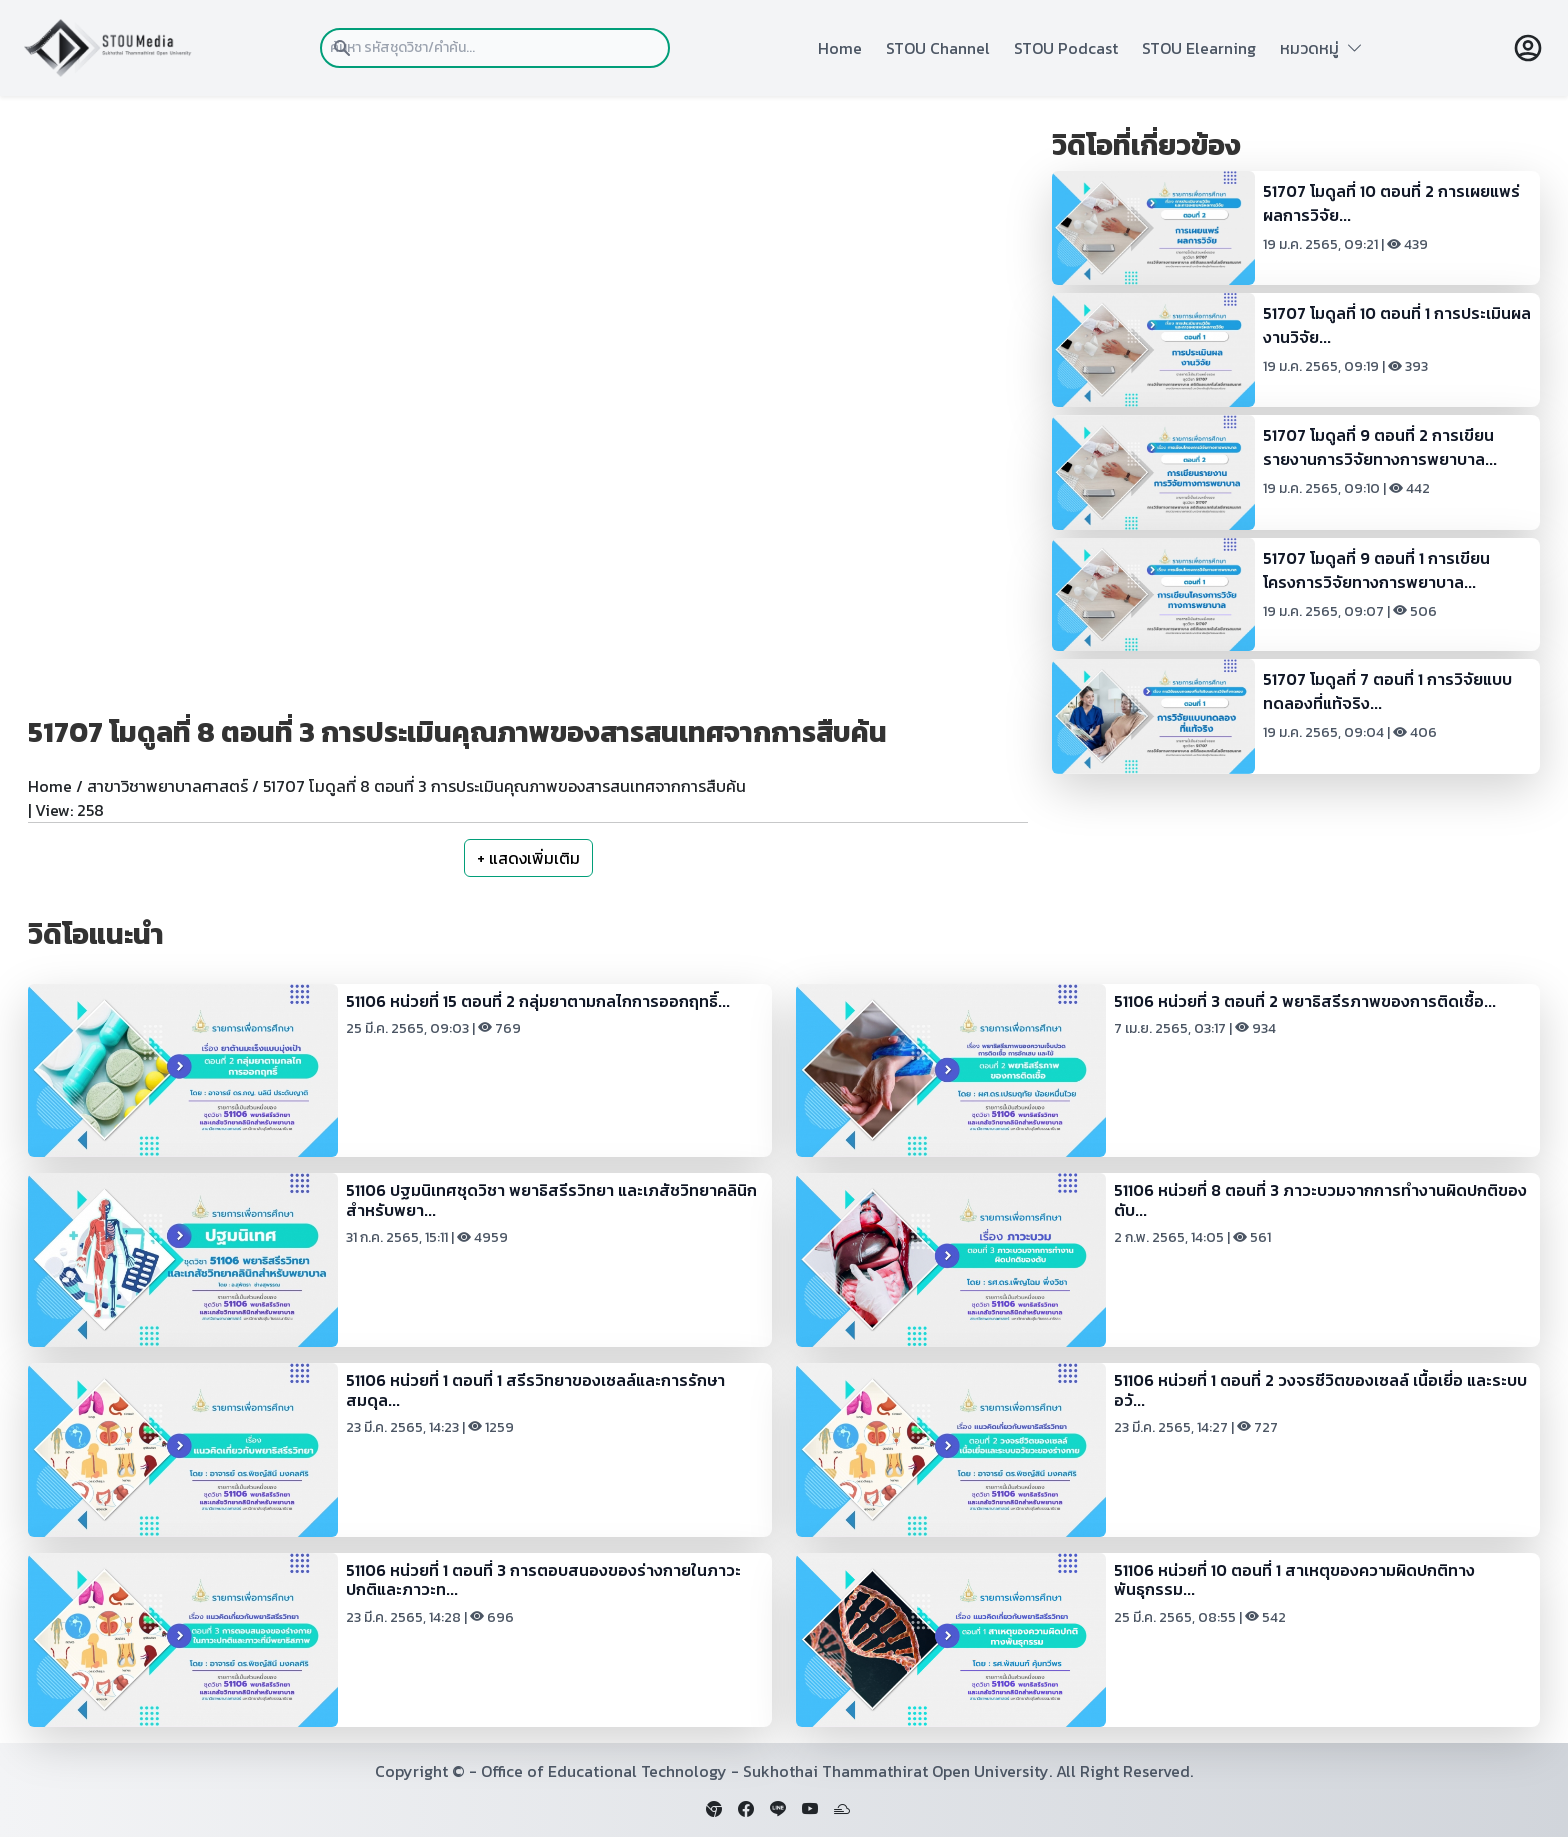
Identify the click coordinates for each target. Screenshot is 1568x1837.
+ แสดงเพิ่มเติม (528, 858)
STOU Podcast (1066, 48)
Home (840, 48)
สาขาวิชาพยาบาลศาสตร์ (167, 786)
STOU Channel (938, 48)
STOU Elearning (1199, 48)
